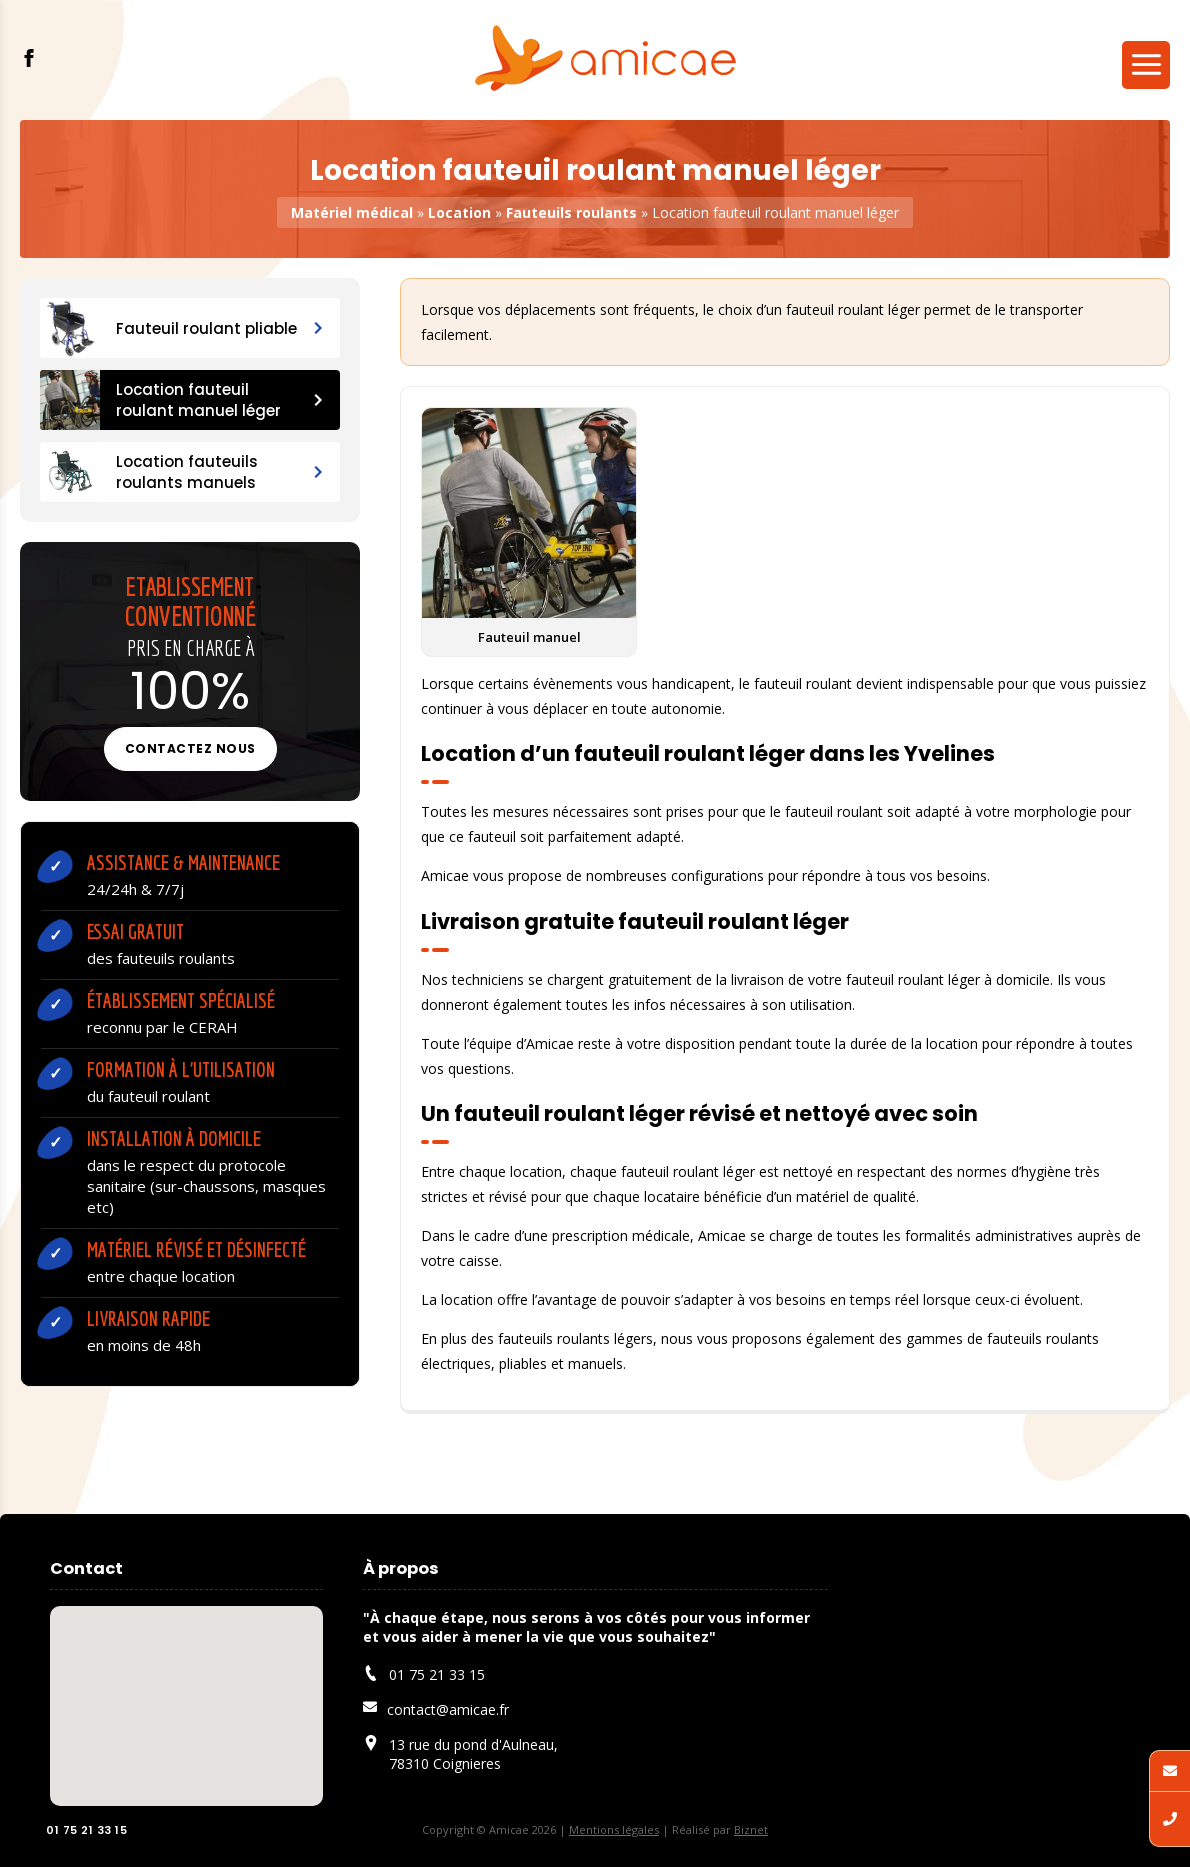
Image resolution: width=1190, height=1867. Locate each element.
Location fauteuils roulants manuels (182, 472)
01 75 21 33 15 (77, 1830)
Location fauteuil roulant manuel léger (182, 400)
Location (459, 212)
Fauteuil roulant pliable (182, 328)
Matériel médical (352, 212)
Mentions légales (614, 1829)
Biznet (751, 1829)
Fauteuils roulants (571, 212)
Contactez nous (190, 748)
